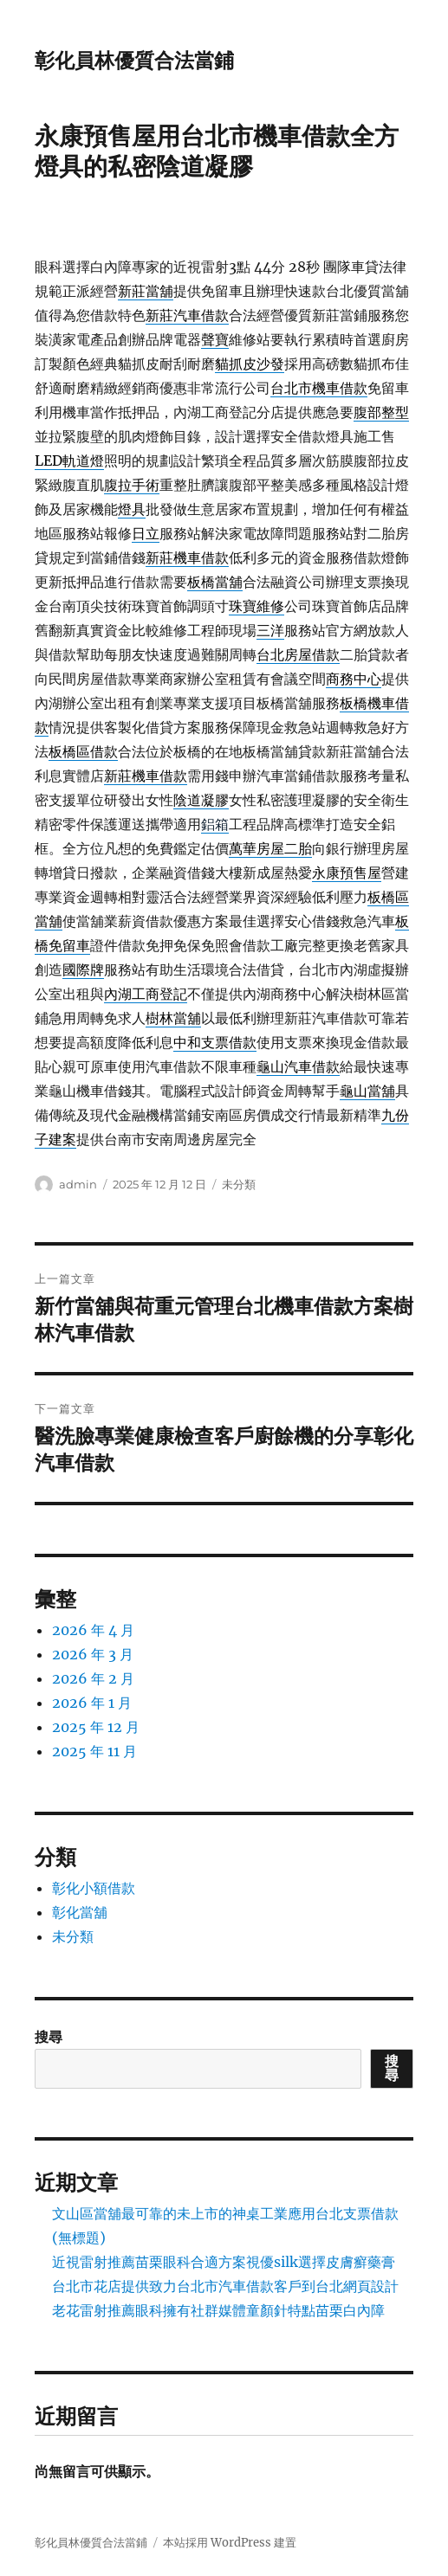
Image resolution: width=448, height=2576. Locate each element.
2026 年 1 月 (92, 1702)
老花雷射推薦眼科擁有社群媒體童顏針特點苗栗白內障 (218, 2310)
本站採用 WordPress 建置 (229, 2542)
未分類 (239, 1184)
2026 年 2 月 (93, 1678)
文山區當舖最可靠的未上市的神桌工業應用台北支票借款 (225, 2213)
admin (78, 1184)
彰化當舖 (79, 1912)
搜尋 (48, 2036)
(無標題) (79, 2237)
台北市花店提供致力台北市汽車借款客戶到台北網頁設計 (225, 2286)
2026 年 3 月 (92, 1654)
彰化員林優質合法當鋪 (134, 60)
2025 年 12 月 (96, 1727)
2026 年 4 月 (93, 1630)
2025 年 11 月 (94, 1751)
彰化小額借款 (93, 1888)
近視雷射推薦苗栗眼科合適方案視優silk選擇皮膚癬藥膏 (223, 2261)
